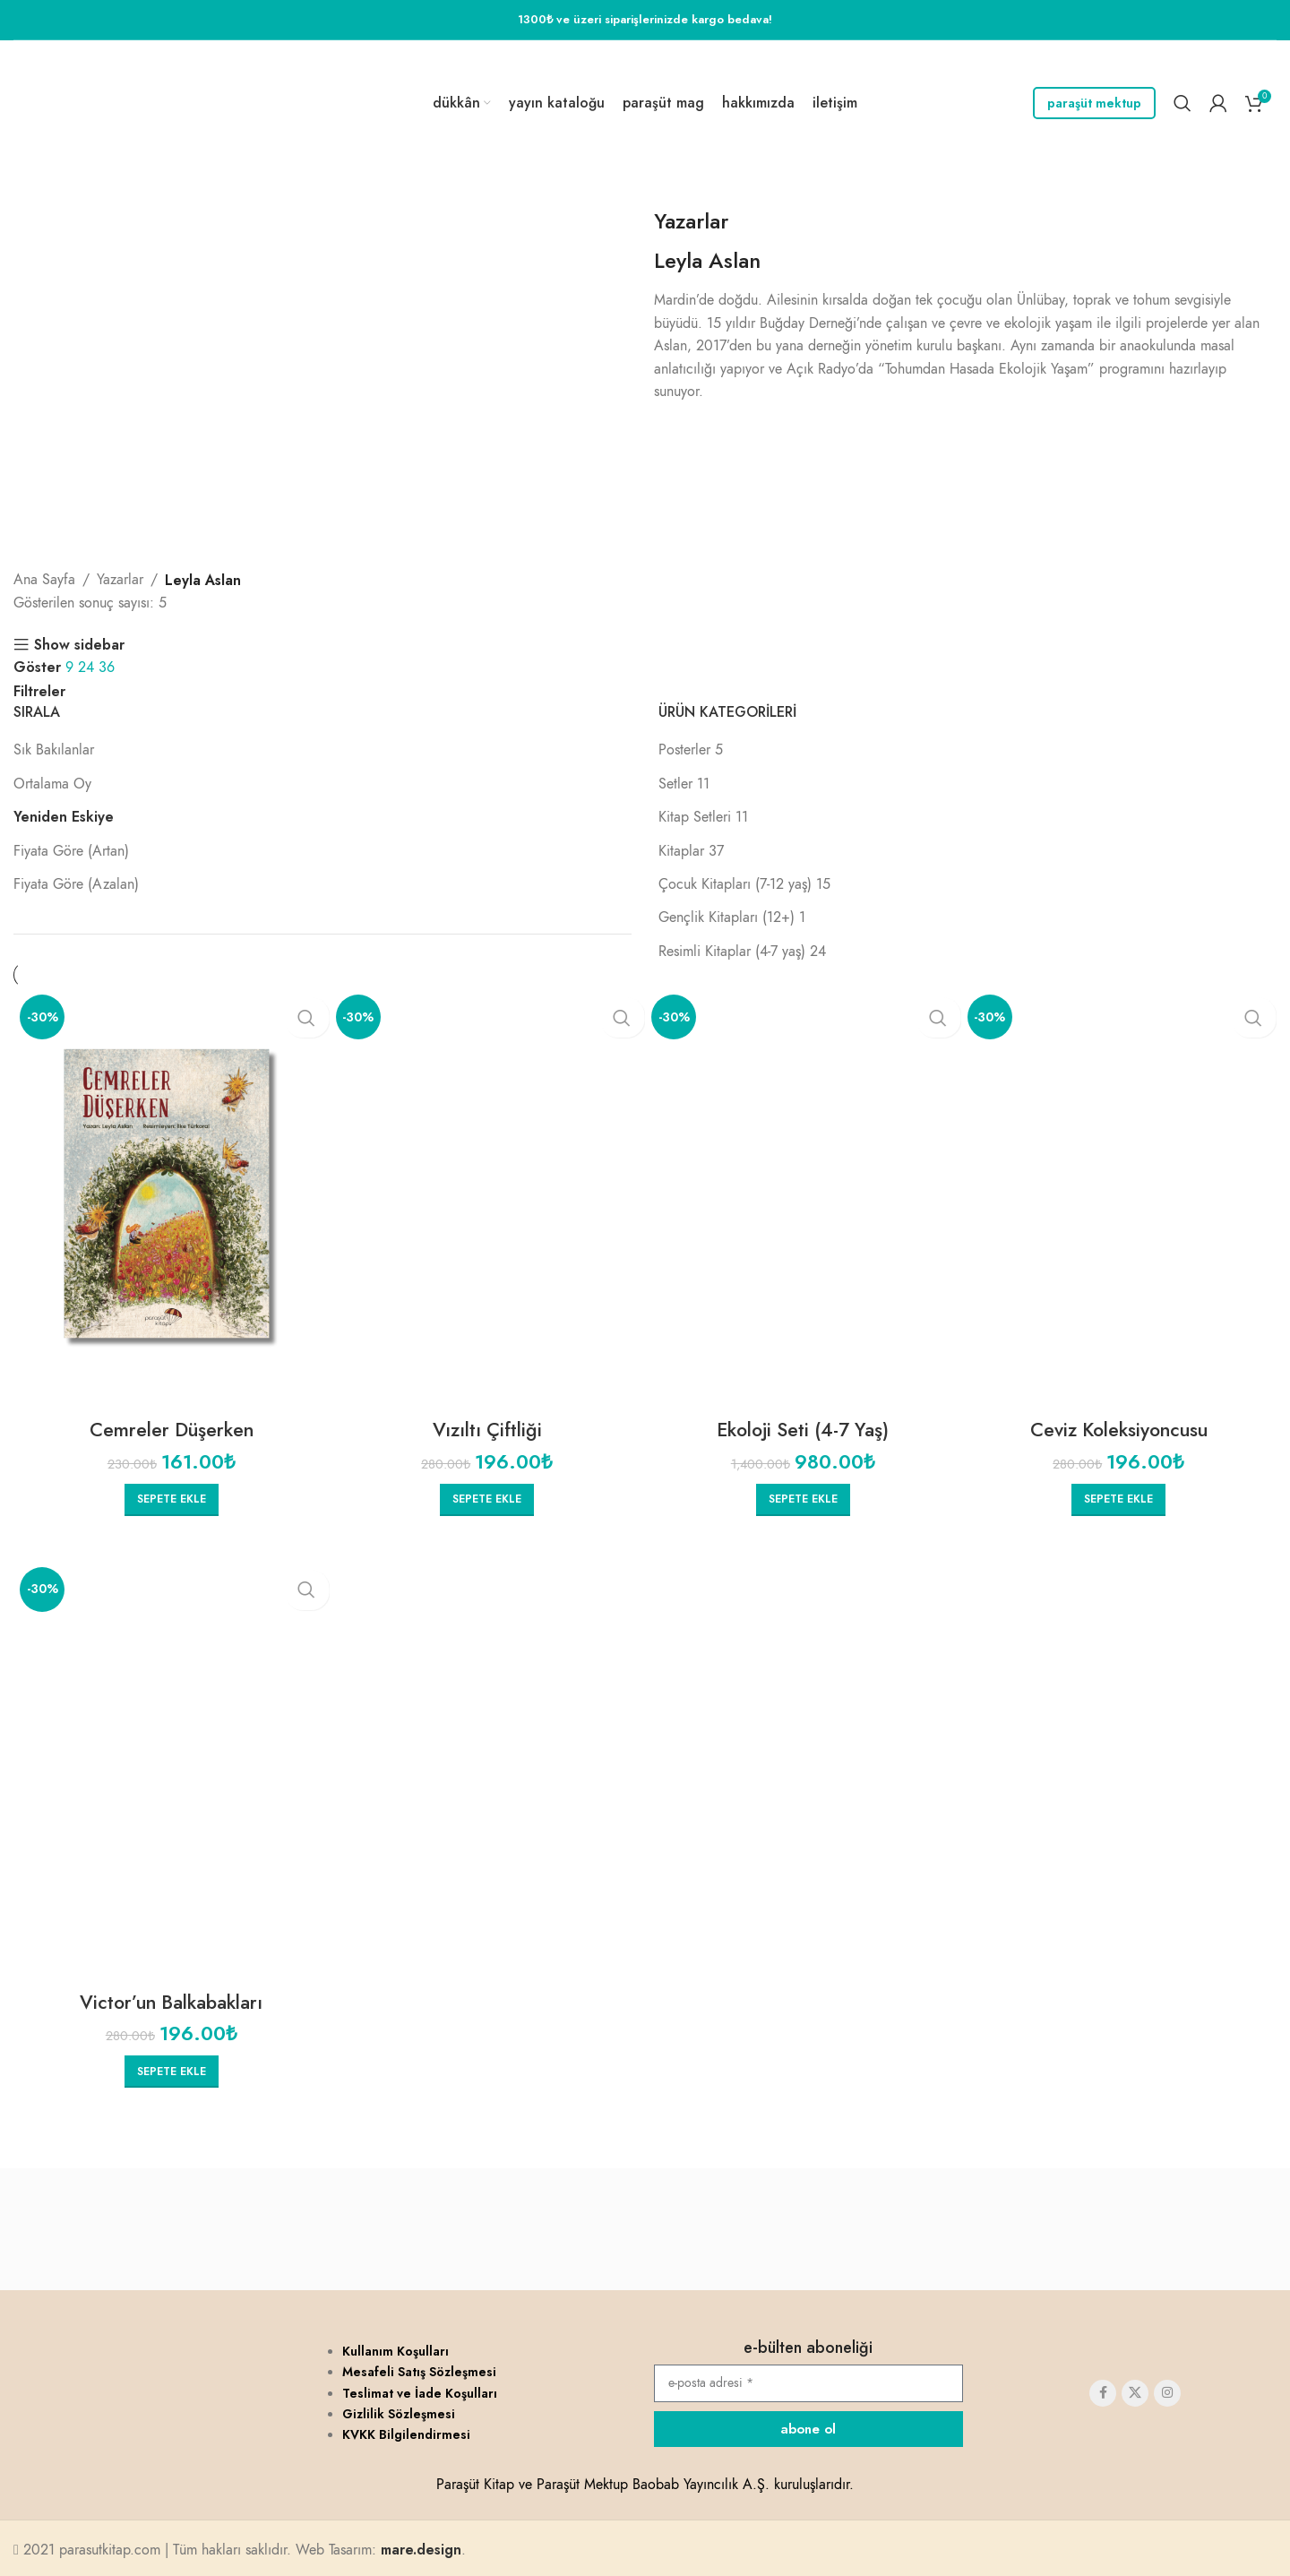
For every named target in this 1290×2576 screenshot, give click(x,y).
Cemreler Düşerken (171, 1429)
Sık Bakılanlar (53, 750)
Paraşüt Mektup (1094, 103)
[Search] (1182, 103)
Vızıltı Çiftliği (486, 1429)
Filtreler (39, 692)
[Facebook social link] (1102, 2389)
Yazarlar (691, 221)
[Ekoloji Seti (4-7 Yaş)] (803, 1198)
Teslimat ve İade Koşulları (419, 2390)
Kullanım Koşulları (395, 2347)
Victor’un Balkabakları (171, 1999)
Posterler (684, 750)
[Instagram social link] (1167, 2389)
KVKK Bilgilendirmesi (406, 2431)
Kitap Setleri (694, 817)
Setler (675, 784)
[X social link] (1135, 2389)
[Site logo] (113, 102)
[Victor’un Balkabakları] (171, 1769)
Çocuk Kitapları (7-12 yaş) (735, 884)
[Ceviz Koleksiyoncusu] (1119, 1198)
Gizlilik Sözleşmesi (398, 2410)
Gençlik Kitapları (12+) (726, 917)
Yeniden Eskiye (63, 816)
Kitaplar (681, 851)
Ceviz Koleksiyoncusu (1118, 1429)
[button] (172, 1498)
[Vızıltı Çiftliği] (488, 1198)
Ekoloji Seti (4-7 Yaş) (802, 1429)
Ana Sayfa (44, 580)
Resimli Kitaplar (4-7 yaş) (731, 951)
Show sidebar (79, 645)
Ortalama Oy (52, 784)
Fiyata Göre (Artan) (71, 851)
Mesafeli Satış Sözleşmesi (419, 2368)
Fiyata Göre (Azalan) (76, 884)
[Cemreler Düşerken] (171, 1198)
